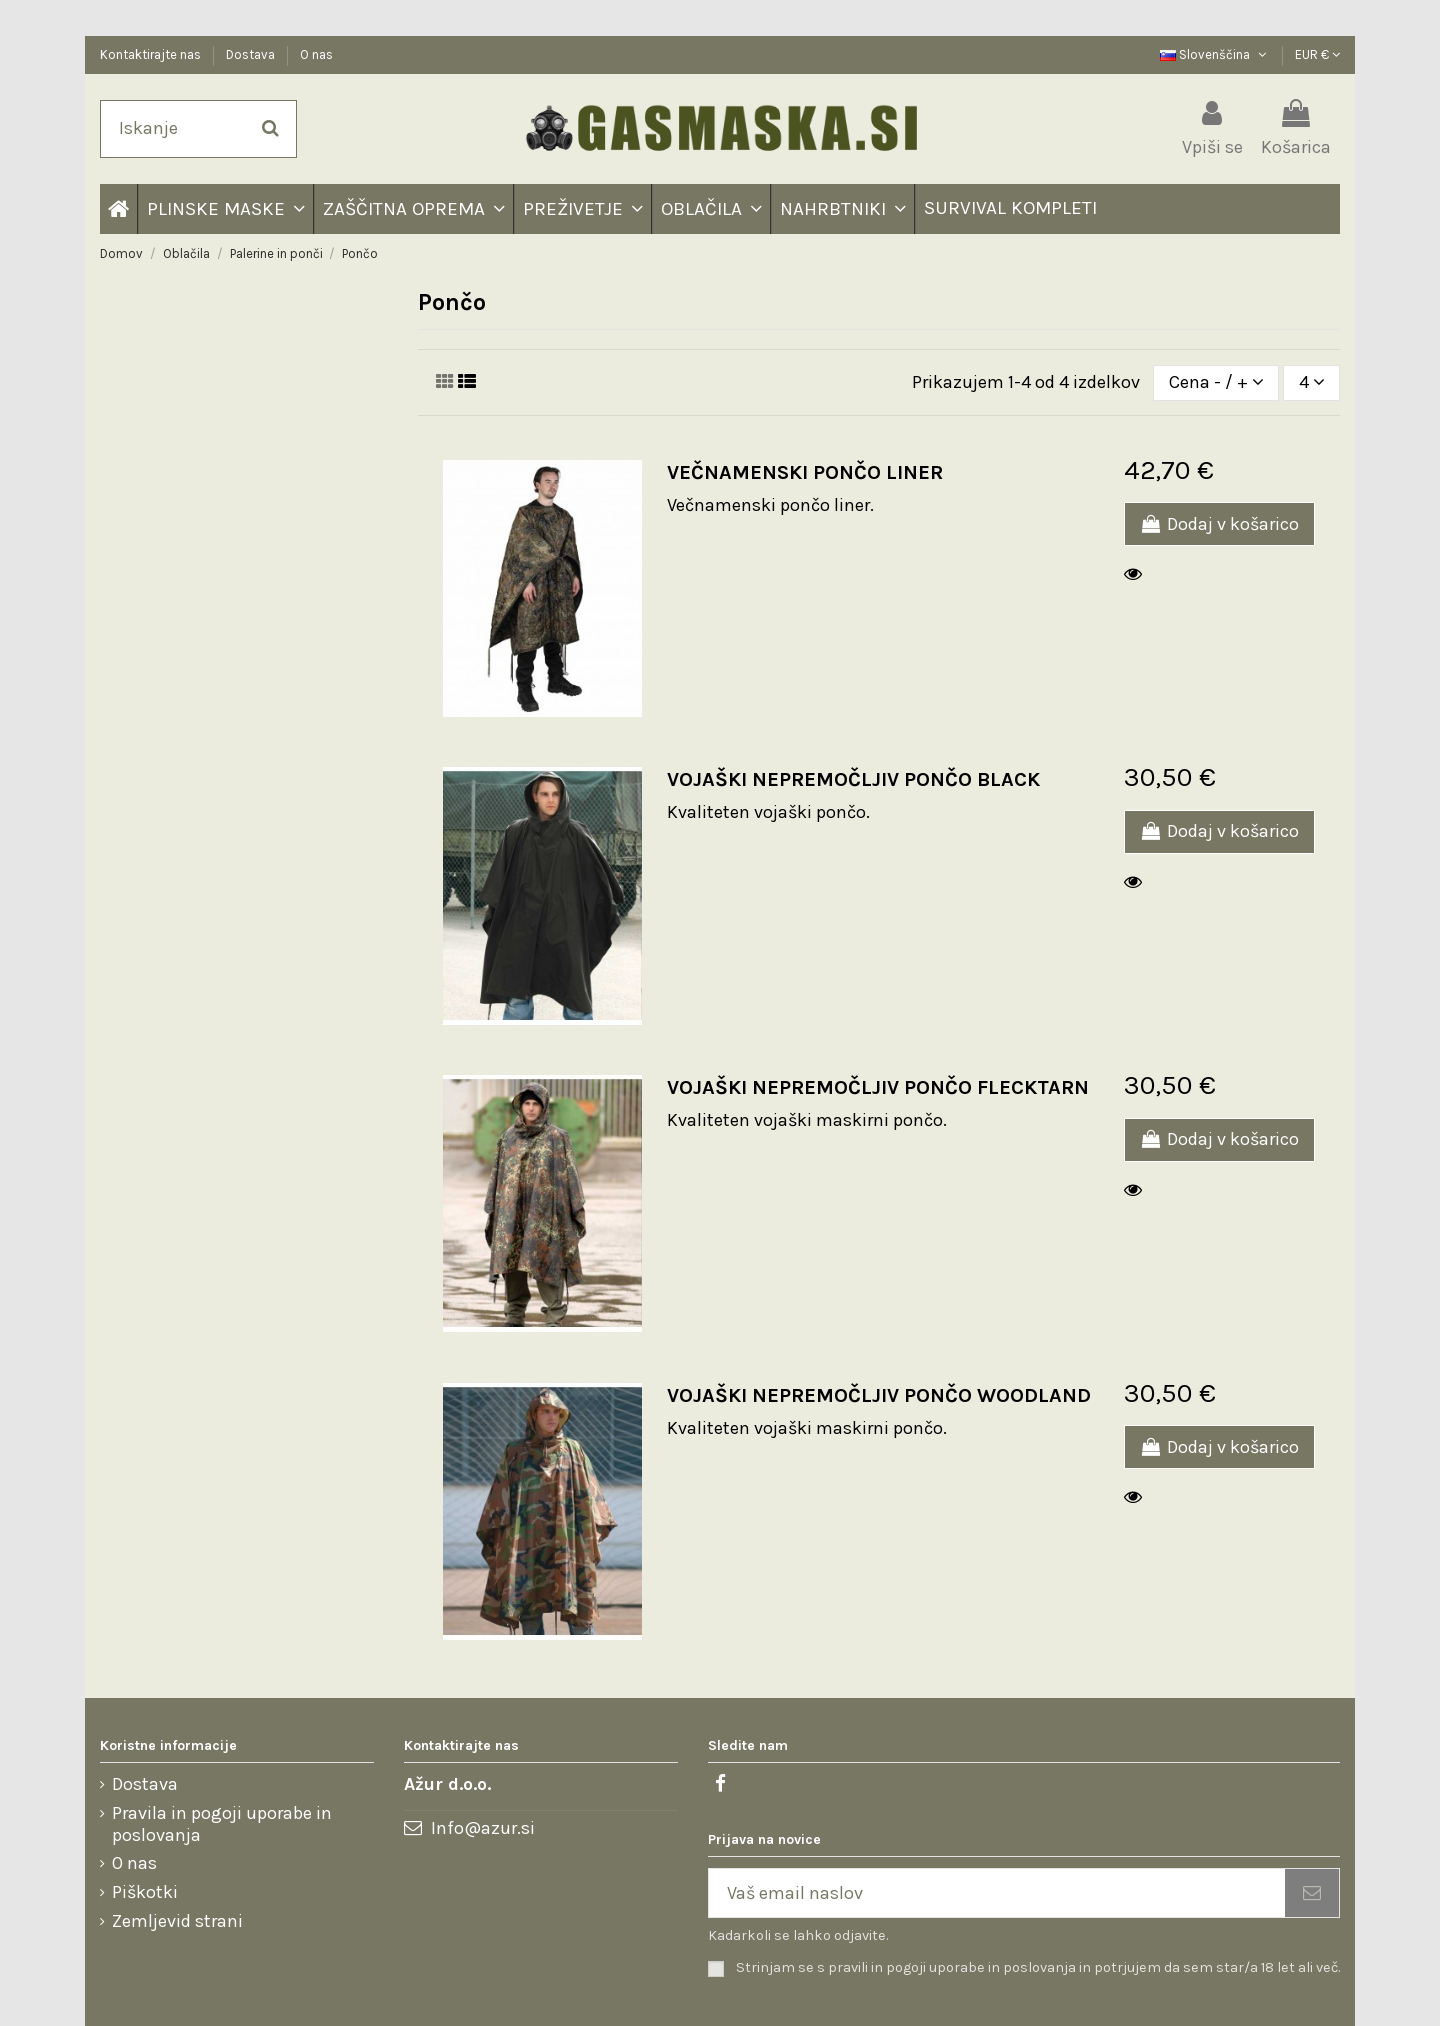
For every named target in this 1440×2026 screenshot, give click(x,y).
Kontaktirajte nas (152, 54)
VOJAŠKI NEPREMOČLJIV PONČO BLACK (853, 779)
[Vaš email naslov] (997, 1893)
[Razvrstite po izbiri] (1216, 383)
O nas (316, 54)
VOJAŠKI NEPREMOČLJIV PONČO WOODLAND (879, 1395)
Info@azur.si (483, 1828)
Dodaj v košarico (1219, 524)
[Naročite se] (1312, 1893)
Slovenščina (1215, 54)
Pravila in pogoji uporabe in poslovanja (222, 1824)
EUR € (1317, 54)
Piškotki (145, 1892)
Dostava (252, 54)
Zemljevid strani (177, 1921)
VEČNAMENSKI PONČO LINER (805, 472)
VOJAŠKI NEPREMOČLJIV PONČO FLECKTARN (878, 1087)
